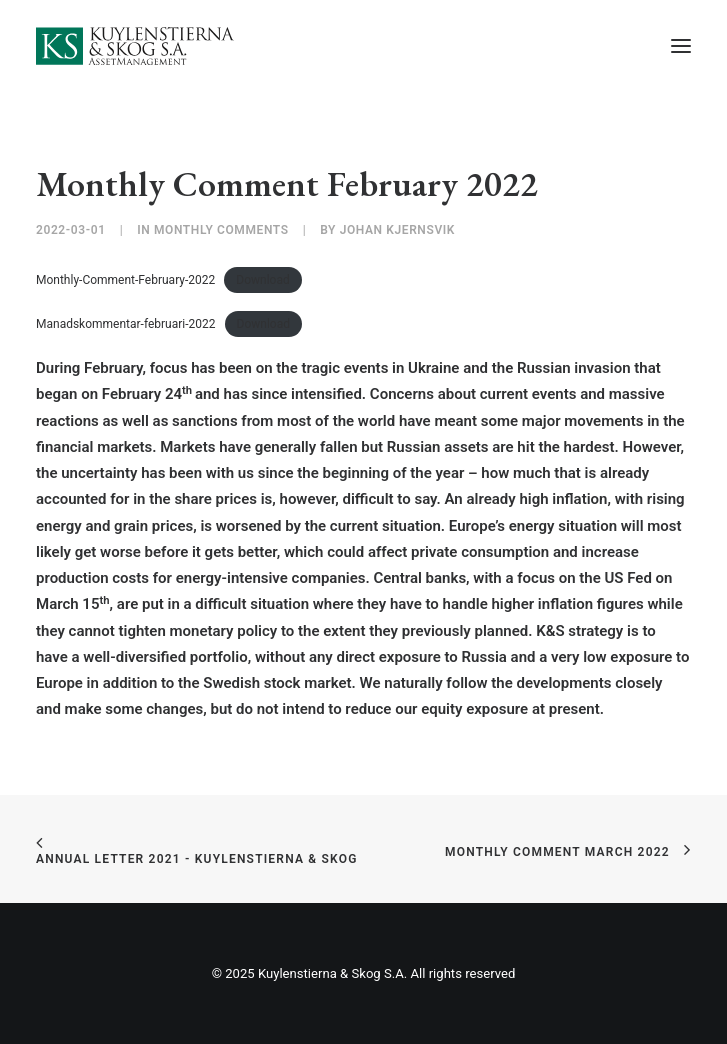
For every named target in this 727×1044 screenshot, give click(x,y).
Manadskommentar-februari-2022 (126, 324)
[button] (681, 46)
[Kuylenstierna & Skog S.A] (135, 46)
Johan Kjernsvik (397, 230)
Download (262, 280)
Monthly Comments (221, 230)
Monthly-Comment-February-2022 (125, 280)
